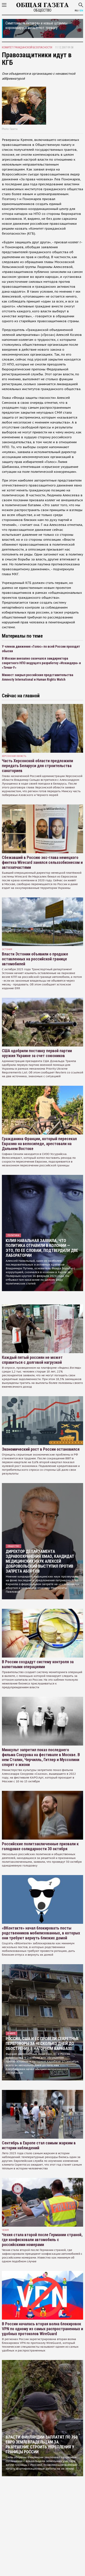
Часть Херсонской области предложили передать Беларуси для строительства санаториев (37, 765)
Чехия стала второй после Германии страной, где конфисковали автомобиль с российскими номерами (42, 2239)
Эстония (7, 949)
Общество (42, 10)
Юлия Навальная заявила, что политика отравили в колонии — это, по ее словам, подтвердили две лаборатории (42, 1248)
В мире (11, 2033)
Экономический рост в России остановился (40, 1449)
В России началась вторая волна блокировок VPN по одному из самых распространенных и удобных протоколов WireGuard (42, 2328)
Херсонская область (14, 756)
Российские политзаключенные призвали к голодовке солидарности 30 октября (40, 1846)
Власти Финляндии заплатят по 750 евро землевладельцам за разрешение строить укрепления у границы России (42, 2444)
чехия (5, 2230)
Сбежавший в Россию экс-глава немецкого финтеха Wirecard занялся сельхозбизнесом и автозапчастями (42, 862)
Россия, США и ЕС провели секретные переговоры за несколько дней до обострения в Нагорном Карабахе (42, 2043)
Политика (13, 1235)
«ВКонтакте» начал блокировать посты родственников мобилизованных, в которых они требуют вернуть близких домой (41, 1933)
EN (81, 10)
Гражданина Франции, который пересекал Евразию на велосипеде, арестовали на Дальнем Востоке (39, 1143)
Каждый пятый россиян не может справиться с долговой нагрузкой (32, 1360)
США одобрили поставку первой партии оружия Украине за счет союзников (37, 1053)
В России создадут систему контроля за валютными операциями (38, 1664)
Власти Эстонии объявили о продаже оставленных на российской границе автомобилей (35, 959)
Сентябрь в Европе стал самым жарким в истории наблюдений (39, 2145)
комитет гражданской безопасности (27, 47)
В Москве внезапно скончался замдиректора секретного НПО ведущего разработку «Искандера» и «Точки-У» (41, 662)
